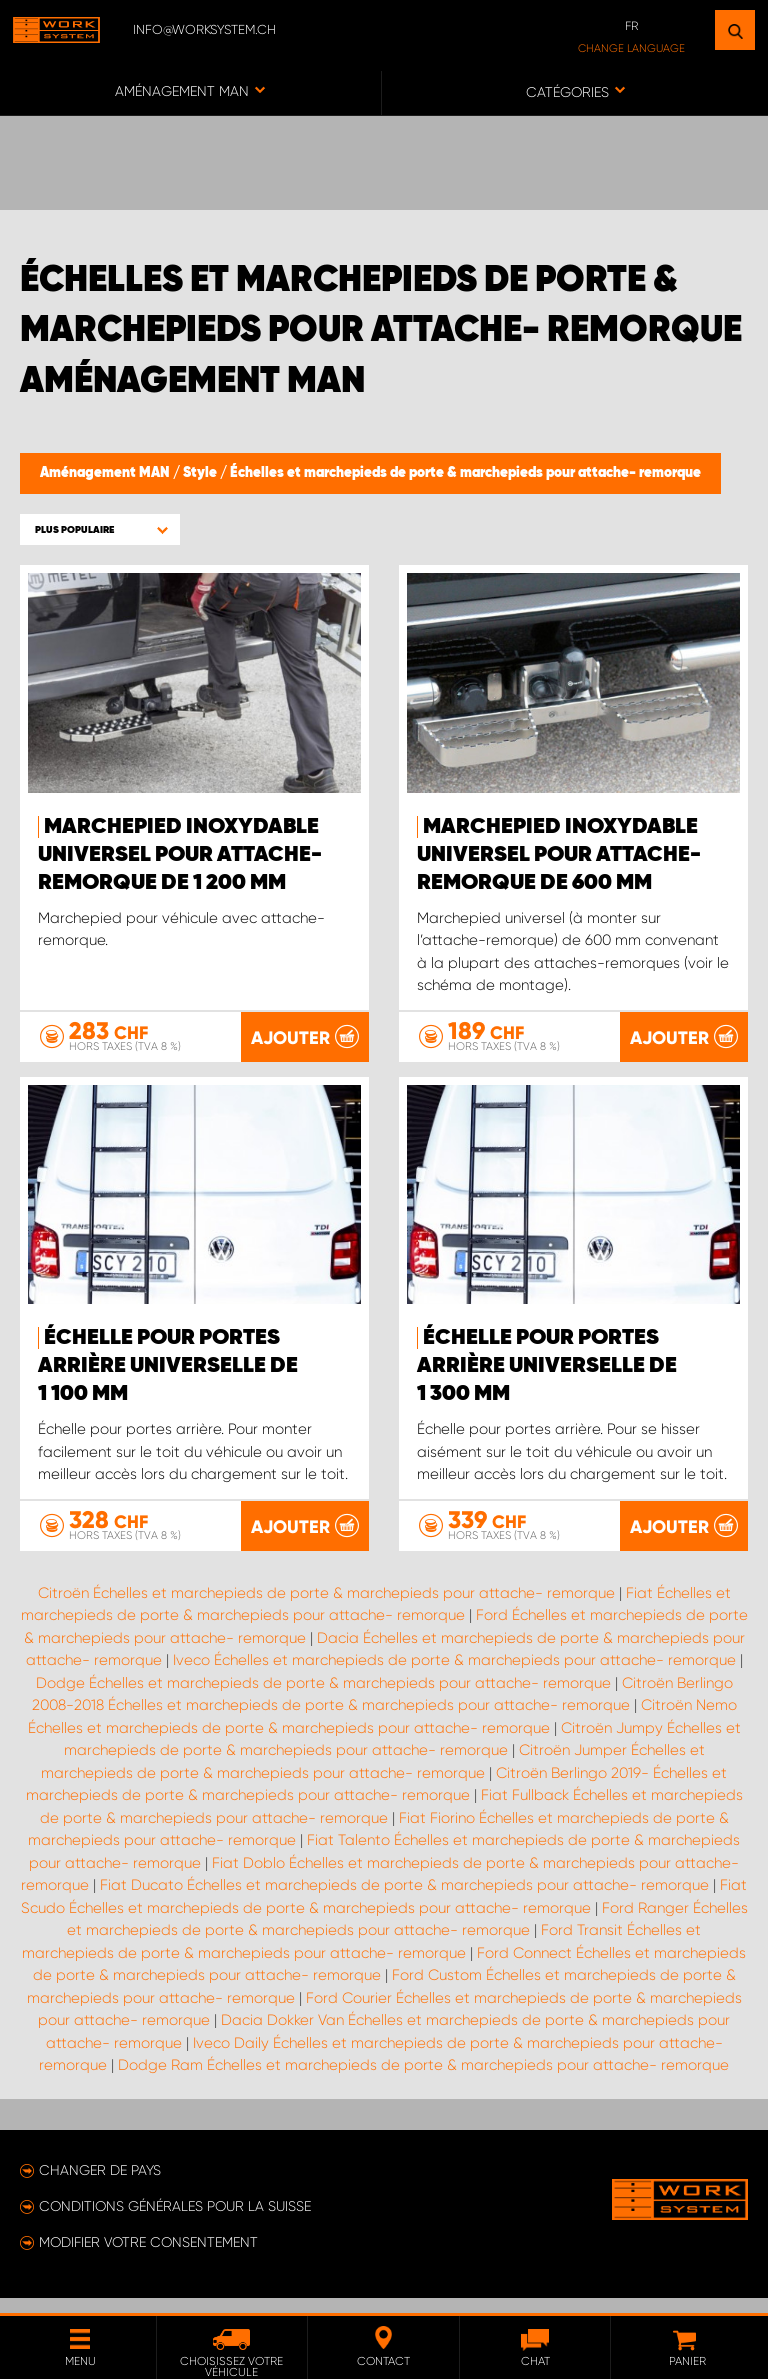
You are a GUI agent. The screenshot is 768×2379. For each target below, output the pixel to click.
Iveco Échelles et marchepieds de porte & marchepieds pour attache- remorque (454, 1683)
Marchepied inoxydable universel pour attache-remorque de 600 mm (559, 855)
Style (201, 473)
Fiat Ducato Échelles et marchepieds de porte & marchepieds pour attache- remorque (404, 1908)
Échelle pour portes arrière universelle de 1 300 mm (547, 1367)
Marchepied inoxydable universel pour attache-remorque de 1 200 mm (180, 855)
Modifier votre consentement (148, 2265)
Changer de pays (100, 2193)
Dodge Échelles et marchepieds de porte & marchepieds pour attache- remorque (323, 1706)
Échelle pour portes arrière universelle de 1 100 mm (168, 1367)
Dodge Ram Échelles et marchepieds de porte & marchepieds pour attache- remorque (423, 2088)
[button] (100, 529)
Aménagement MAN (106, 473)
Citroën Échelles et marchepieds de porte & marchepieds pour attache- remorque (326, 1616)
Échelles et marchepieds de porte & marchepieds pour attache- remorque (465, 473)
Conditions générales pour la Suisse (175, 2229)
